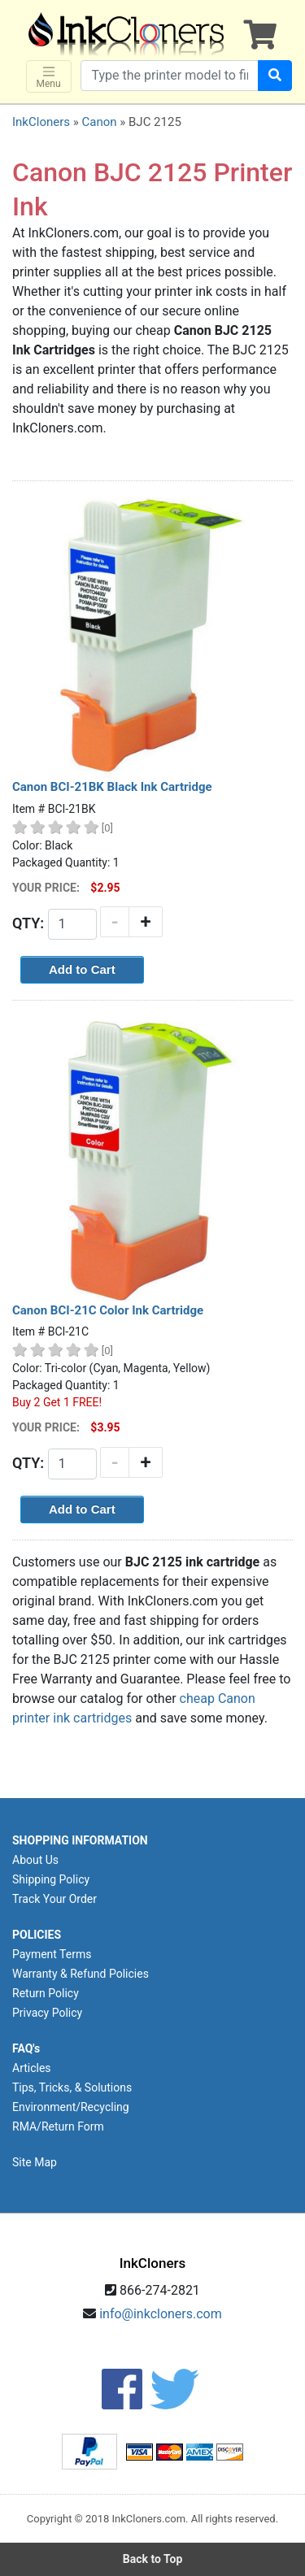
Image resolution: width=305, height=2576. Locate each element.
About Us (35, 1859)
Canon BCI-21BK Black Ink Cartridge (112, 787)
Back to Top (153, 2558)
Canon (98, 122)
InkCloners (41, 122)
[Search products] (170, 75)
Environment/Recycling (70, 2106)
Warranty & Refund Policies (80, 1973)
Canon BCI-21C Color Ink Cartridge (107, 1310)
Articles (31, 2067)
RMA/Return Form (58, 2126)
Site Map (34, 2162)
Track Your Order (54, 1898)
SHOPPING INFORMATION (80, 1840)
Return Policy (45, 1993)
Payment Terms (51, 1954)
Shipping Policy (50, 1879)
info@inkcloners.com (160, 2314)
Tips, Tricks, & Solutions (72, 2087)
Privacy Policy (47, 2012)
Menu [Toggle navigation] (49, 76)
